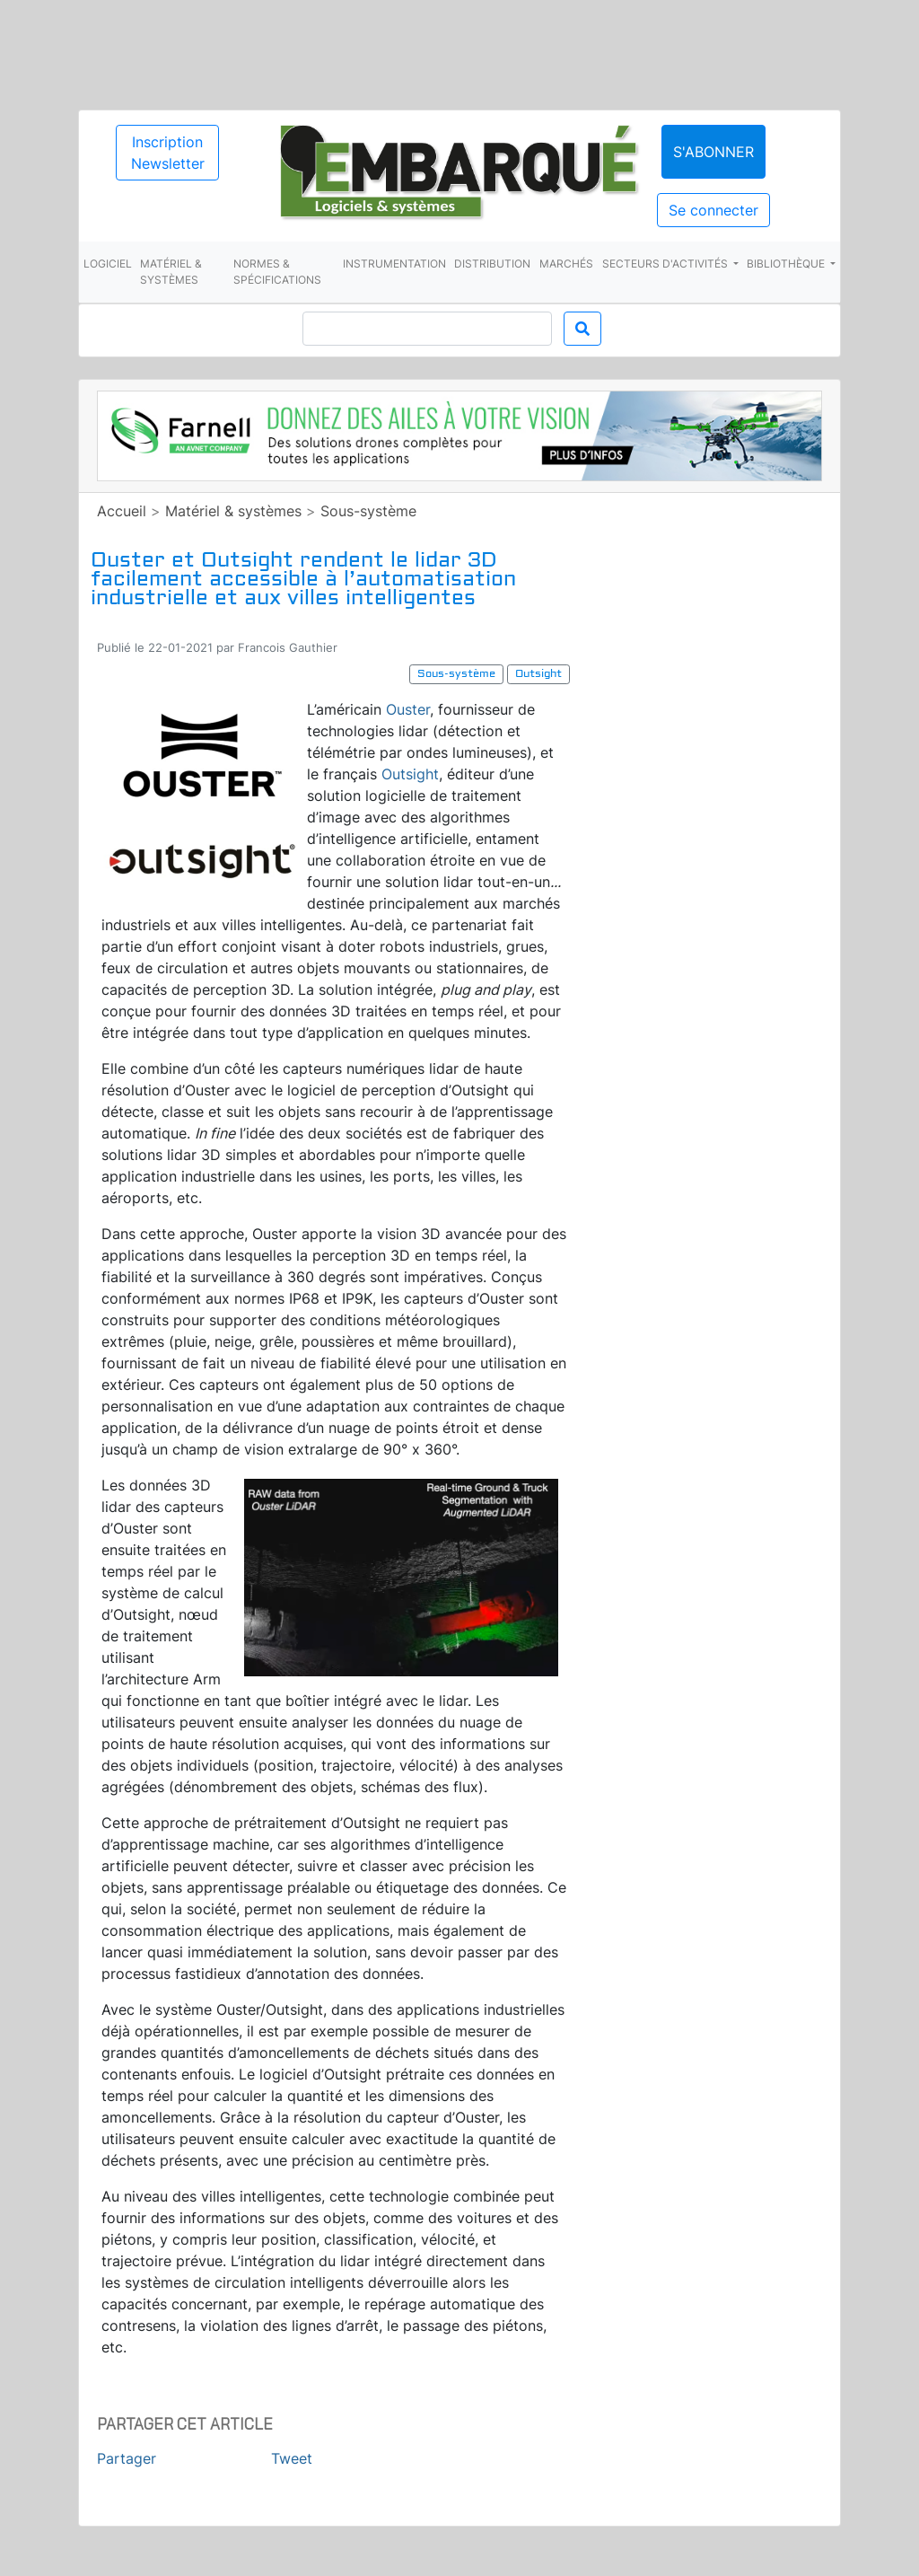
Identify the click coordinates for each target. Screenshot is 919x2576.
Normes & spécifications (277, 271)
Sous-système (368, 511)
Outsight (410, 774)
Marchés (566, 263)
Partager (126, 2458)
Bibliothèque (787, 263)
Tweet (291, 2458)
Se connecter (713, 210)
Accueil (121, 511)
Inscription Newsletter (168, 152)
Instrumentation (394, 263)
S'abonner (713, 152)
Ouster (408, 709)
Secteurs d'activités (666, 263)
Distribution (492, 263)
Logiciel (107, 263)
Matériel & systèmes (171, 271)
